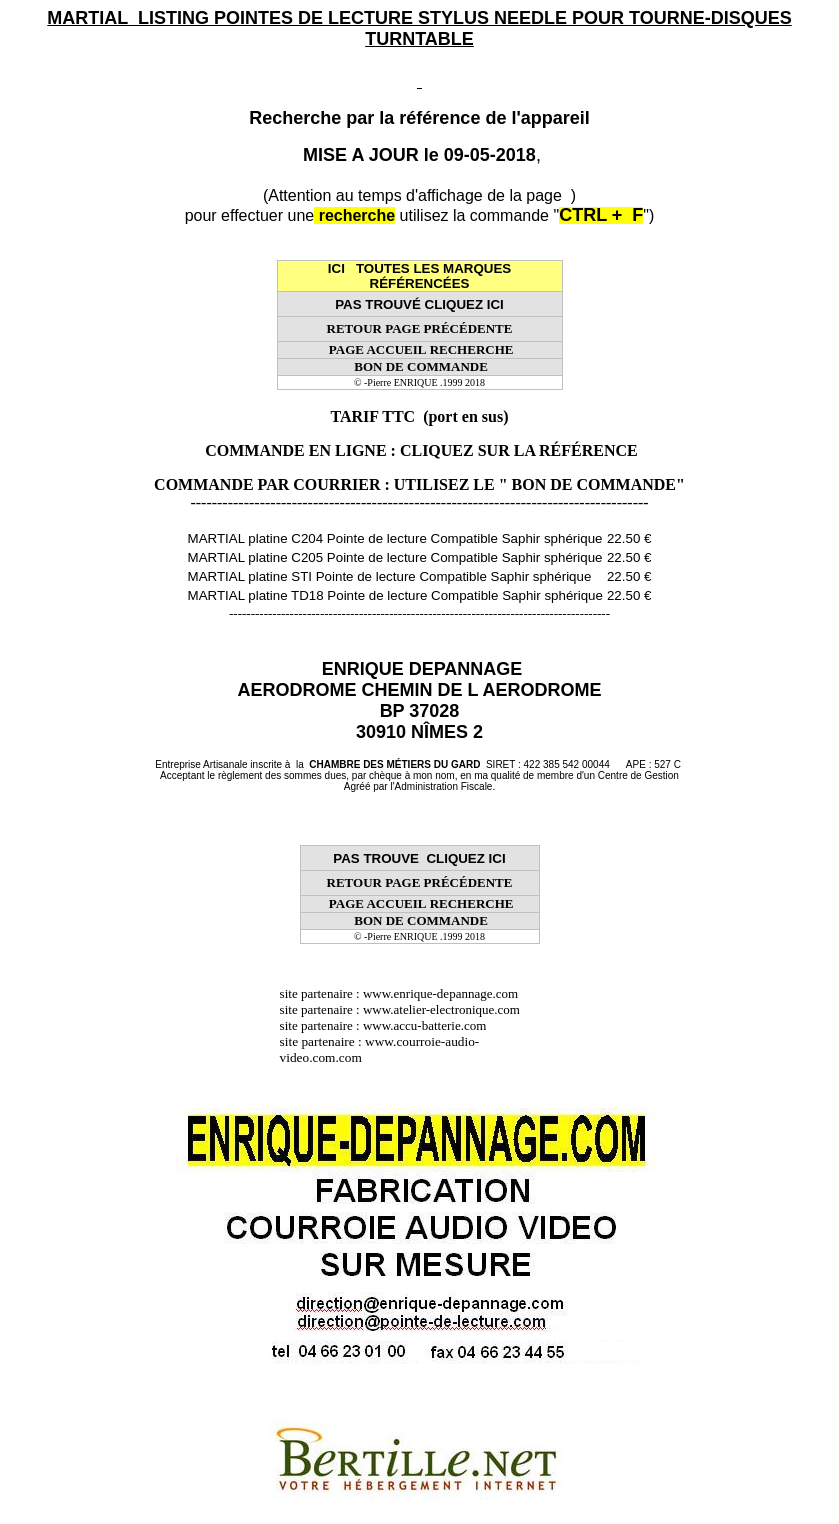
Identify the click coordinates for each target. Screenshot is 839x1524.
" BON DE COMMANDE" (592, 484)
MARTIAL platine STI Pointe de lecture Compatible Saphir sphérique (390, 576)
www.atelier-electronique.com (441, 1009)
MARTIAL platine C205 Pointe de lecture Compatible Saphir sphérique (395, 557)
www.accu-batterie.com (431, 1025)
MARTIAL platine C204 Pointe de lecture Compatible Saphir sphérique (395, 538)
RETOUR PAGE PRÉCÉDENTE (420, 328)
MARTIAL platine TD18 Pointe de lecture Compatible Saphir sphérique (395, 595)
